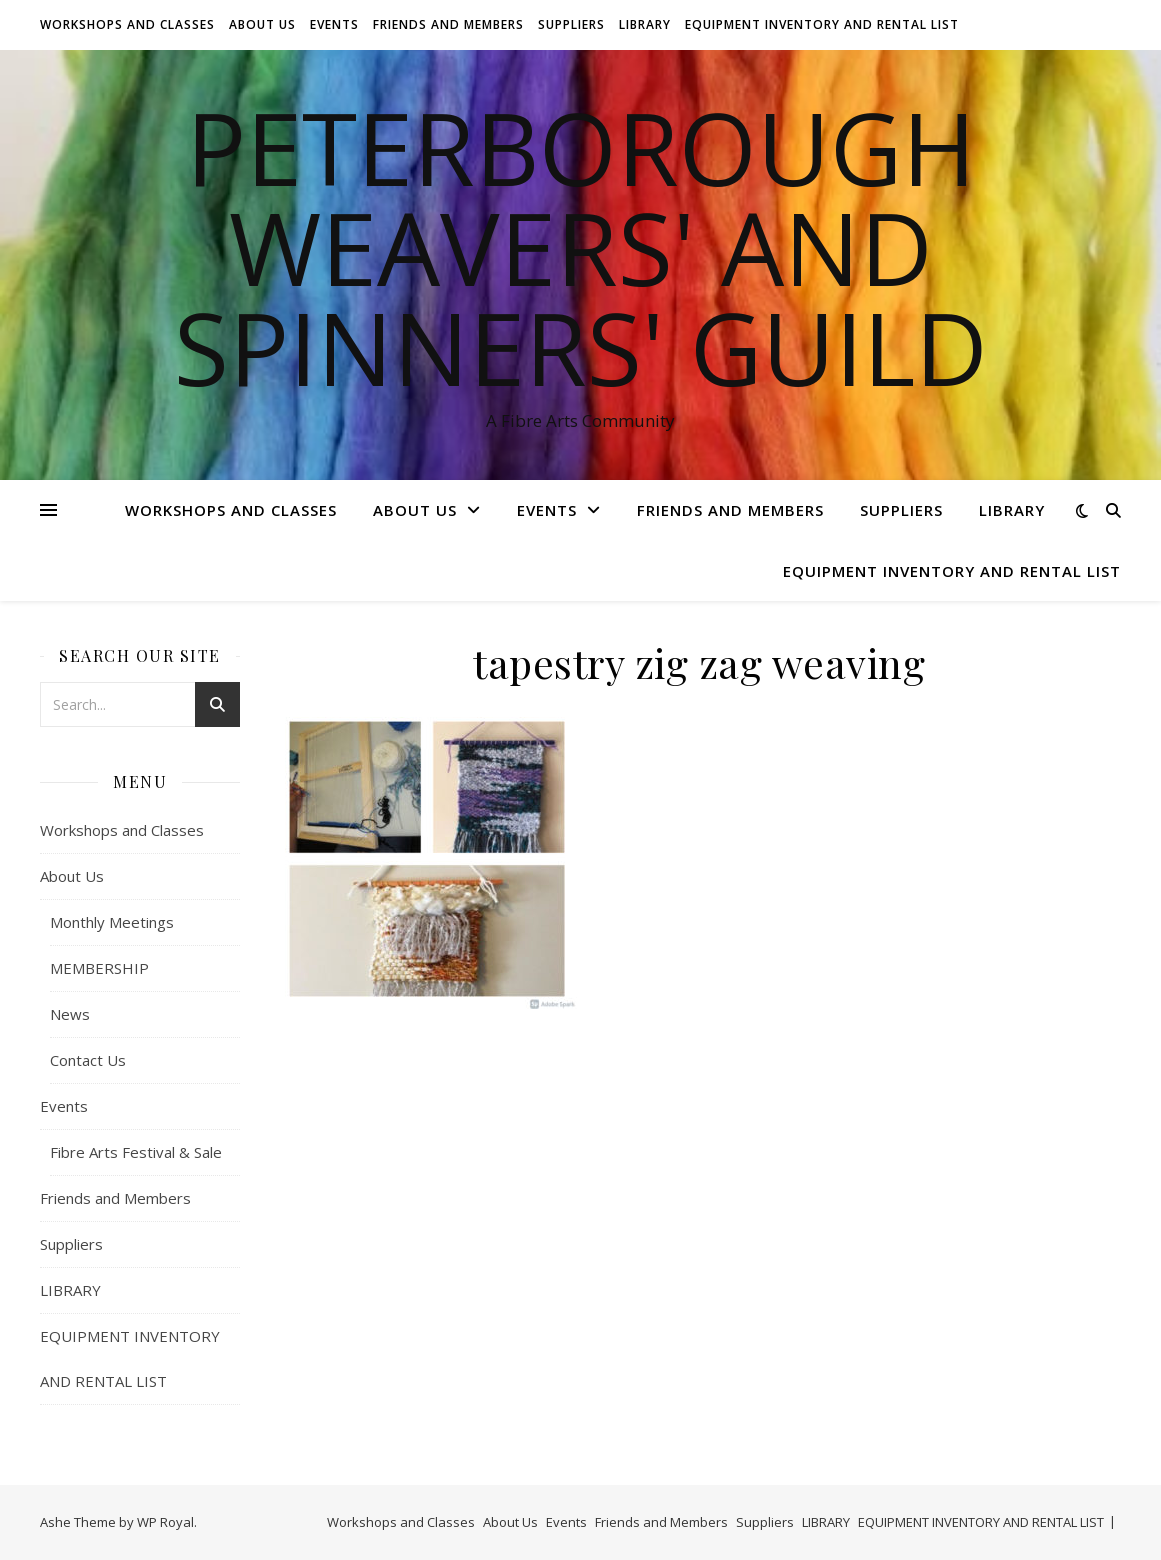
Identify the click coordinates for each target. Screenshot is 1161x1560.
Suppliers (571, 24)
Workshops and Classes (127, 24)
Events (334, 24)
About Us (262, 24)
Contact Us (88, 1060)
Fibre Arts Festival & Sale (136, 1152)
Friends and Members (448, 24)
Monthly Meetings (112, 922)
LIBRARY (645, 24)
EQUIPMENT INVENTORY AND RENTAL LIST (822, 24)
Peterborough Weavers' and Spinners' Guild (581, 247)
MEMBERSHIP (99, 968)
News (70, 1014)
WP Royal (165, 1522)
